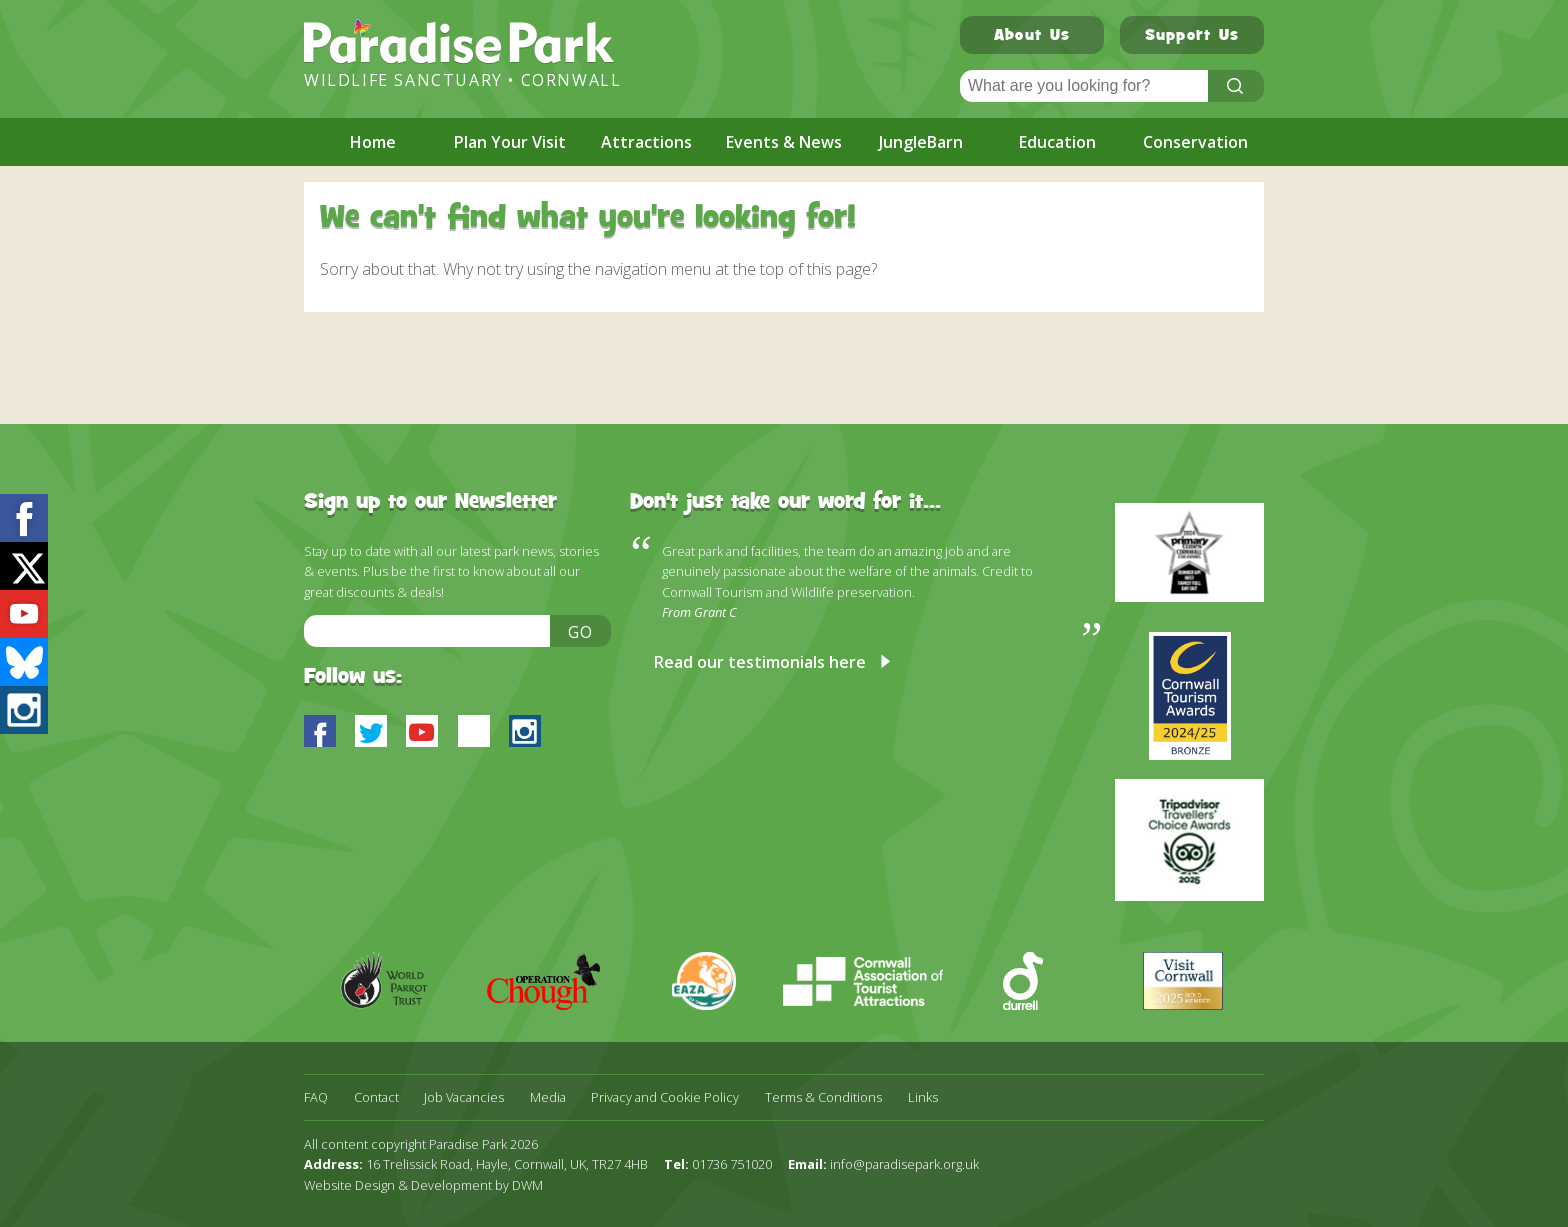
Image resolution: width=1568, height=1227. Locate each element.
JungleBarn (921, 142)
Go (581, 632)
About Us (1032, 37)
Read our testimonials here (760, 662)
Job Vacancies (464, 1097)
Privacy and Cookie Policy (665, 1097)
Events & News (784, 142)
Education (1057, 142)
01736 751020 (732, 1164)
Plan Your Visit (510, 142)
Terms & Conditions (823, 1097)
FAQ (316, 1097)
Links (923, 1097)
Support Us (1192, 37)
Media (548, 1097)
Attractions (646, 142)
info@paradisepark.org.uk (904, 1164)
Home (373, 142)
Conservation (1195, 142)
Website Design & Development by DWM (423, 1185)
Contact (376, 1097)
